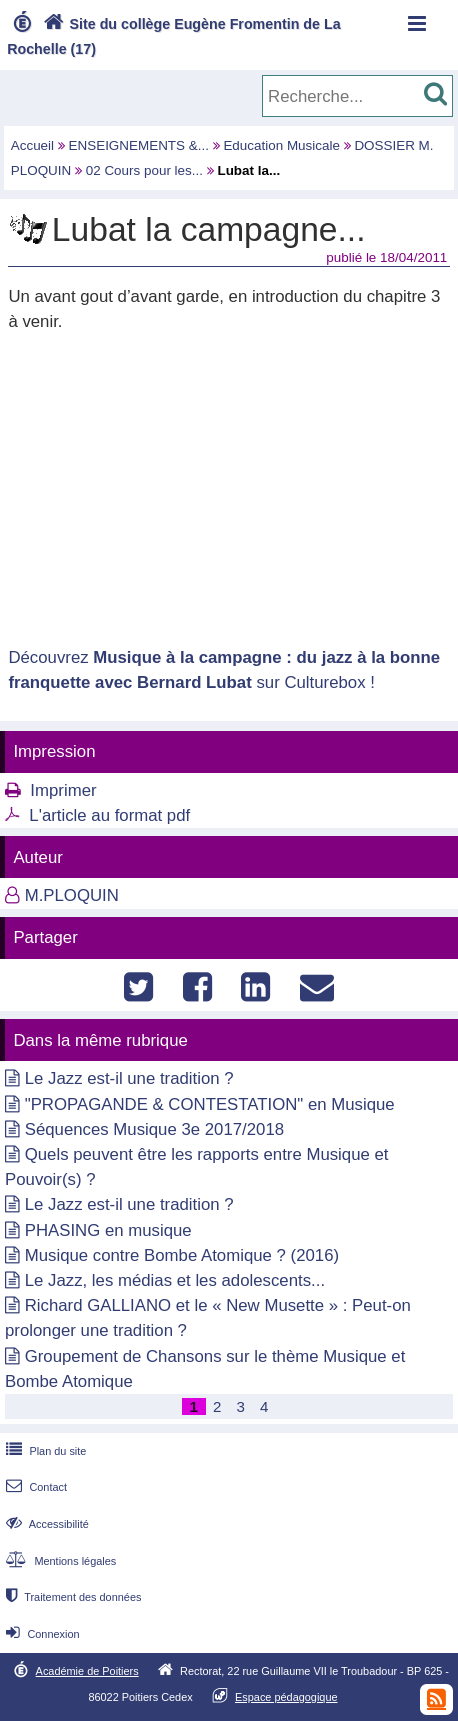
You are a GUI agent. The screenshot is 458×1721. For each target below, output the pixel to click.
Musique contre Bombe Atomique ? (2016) (182, 1255)
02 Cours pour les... (144, 170)
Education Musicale (281, 145)
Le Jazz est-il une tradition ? (129, 1078)
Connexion (40, 1634)
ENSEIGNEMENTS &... (139, 145)
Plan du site (44, 1451)
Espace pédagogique (286, 1697)
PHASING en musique (108, 1230)
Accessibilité (45, 1524)
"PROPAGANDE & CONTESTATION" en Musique (210, 1104)
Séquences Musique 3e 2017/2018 (154, 1129)
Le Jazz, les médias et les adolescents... (175, 1280)
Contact (34, 1487)
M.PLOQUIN (72, 895)
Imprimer (63, 790)
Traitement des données (71, 1597)
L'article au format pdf (109, 815)
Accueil (32, 145)
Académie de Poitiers (87, 1671)
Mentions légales (59, 1561)
